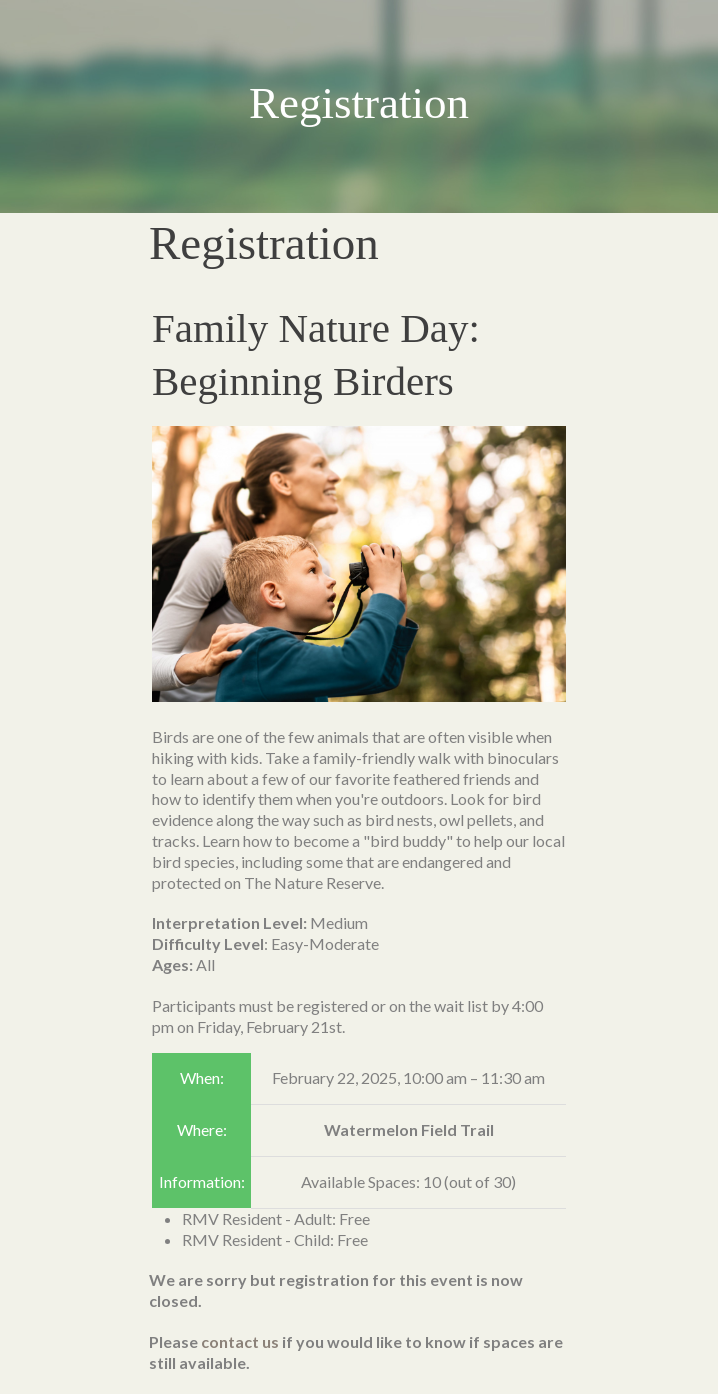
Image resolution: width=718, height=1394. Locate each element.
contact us (240, 1341)
